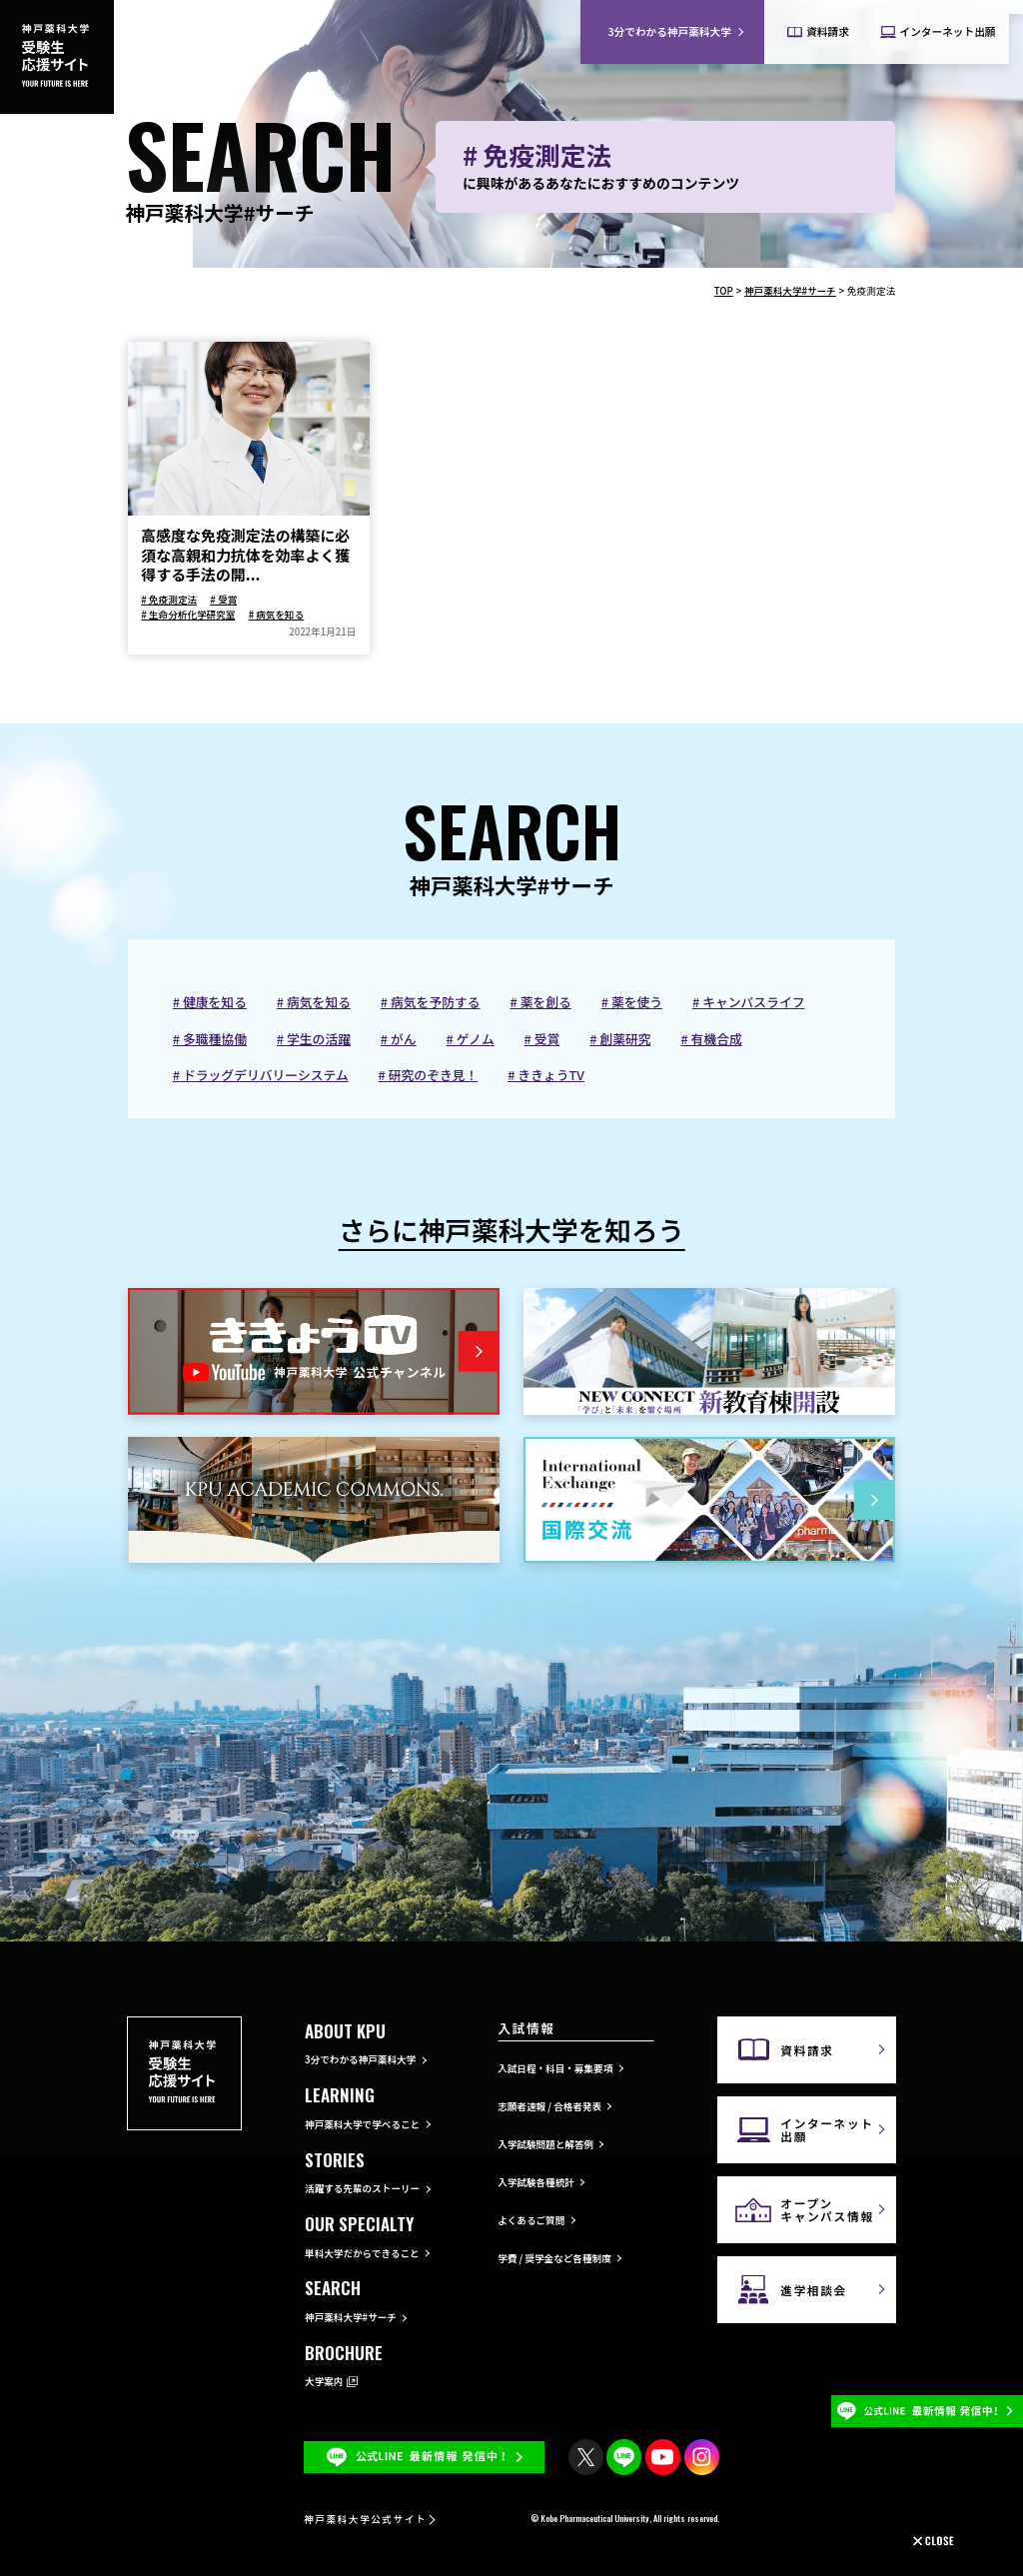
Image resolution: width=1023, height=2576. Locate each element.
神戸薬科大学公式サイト (365, 2519)
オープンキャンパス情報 (826, 2209)
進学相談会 (813, 2289)
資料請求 (806, 2049)
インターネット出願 (826, 2129)
